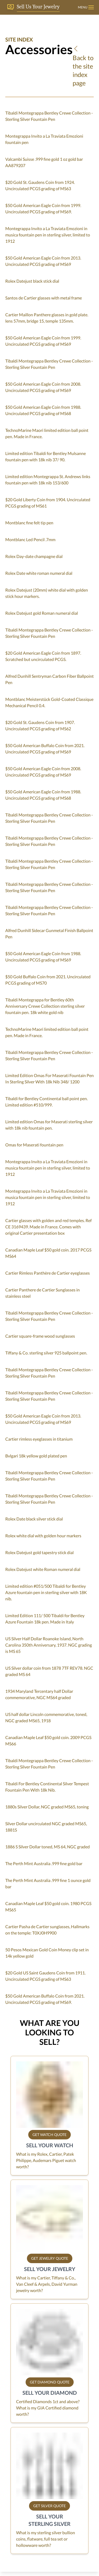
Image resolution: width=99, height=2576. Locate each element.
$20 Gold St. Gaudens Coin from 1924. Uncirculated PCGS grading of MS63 (40, 185)
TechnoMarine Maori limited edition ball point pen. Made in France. (46, 433)
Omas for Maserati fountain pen (34, 1144)
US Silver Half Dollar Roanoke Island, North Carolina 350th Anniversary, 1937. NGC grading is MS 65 (48, 1645)
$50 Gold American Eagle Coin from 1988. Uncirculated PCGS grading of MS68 (43, 410)
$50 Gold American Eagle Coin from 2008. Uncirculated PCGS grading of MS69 (43, 387)
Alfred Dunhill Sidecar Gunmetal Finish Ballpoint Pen (49, 933)
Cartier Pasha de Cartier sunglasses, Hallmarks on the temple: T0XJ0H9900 (47, 1929)
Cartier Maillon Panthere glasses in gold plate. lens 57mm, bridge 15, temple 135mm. (46, 317)
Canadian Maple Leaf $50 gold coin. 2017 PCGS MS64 (48, 1253)
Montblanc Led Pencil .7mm (30, 539)
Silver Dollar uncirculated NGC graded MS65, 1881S (46, 1826)
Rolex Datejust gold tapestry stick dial (39, 1552)
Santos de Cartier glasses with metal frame (43, 297)
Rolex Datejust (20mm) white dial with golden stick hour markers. (46, 593)
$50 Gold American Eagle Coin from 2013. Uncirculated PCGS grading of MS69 (43, 261)
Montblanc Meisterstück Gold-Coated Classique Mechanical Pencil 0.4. (49, 702)
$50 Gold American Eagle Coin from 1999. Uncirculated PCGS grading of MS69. (43, 208)
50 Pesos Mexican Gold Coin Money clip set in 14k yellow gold (47, 1952)
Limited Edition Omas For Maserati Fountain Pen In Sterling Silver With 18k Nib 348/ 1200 (49, 1078)
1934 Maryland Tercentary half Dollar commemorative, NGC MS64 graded (39, 1694)
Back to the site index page (83, 66)
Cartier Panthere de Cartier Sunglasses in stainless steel (42, 1293)
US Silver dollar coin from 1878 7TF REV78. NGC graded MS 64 (49, 1671)
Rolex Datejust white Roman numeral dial (42, 1569)
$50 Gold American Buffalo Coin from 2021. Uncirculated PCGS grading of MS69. (44, 1999)
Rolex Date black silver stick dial (34, 1518)
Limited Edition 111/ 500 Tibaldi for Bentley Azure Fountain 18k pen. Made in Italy (44, 1618)
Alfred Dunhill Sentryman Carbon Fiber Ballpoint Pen (49, 679)
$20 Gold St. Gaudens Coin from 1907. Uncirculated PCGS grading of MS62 (40, 725)
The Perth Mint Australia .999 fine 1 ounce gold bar (48, 1883)
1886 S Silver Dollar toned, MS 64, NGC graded (47, 1846)
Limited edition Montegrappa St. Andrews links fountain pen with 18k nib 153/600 (47, 479)
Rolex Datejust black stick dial (32, 280)
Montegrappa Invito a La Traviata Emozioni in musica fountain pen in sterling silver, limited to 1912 (47, 235)
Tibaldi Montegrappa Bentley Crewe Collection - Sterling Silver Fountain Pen (49, 116)
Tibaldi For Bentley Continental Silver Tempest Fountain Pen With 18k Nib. (47, 1786)
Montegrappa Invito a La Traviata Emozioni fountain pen (44, 139)
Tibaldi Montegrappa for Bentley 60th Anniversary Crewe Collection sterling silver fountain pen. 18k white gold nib (45, 1006)
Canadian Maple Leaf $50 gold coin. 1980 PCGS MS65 (48, 1906)
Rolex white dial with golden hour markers (43, 1535)
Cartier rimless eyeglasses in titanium (39, 1438)
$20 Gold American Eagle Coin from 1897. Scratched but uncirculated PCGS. (43, 656)
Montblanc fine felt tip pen (29, 522)
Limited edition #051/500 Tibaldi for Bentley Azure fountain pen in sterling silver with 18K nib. (46, 1592)
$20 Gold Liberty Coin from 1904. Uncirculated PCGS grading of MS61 (47, 502)
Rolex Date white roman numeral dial (38, 573)
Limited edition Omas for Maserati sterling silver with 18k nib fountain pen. (49, 1124)
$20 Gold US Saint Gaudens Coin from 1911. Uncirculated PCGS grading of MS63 (45, 1976)
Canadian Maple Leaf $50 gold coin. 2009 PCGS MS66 (48, 1740)
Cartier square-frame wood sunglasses (40, 1335)
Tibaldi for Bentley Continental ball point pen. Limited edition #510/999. (46, 1101)
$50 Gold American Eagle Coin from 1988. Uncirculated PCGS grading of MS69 (43, 956)
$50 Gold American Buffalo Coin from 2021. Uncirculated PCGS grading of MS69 (44, 748)
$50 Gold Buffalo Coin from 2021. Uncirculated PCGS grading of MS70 (48, 979)
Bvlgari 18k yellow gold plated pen (36, 1455)
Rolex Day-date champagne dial (34, 556)
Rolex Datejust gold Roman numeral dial (41, 613)
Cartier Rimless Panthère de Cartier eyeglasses (47, 1272)
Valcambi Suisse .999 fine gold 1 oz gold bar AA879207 (44, 162)
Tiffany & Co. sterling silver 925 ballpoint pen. (46, 1352)
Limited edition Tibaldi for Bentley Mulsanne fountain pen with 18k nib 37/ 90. (45, 456)
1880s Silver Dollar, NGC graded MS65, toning (47, 1806)
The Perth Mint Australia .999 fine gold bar (43, 1863)
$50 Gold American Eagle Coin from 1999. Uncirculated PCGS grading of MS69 (43, 340)
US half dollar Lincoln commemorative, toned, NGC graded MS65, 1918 (46, 1717)
